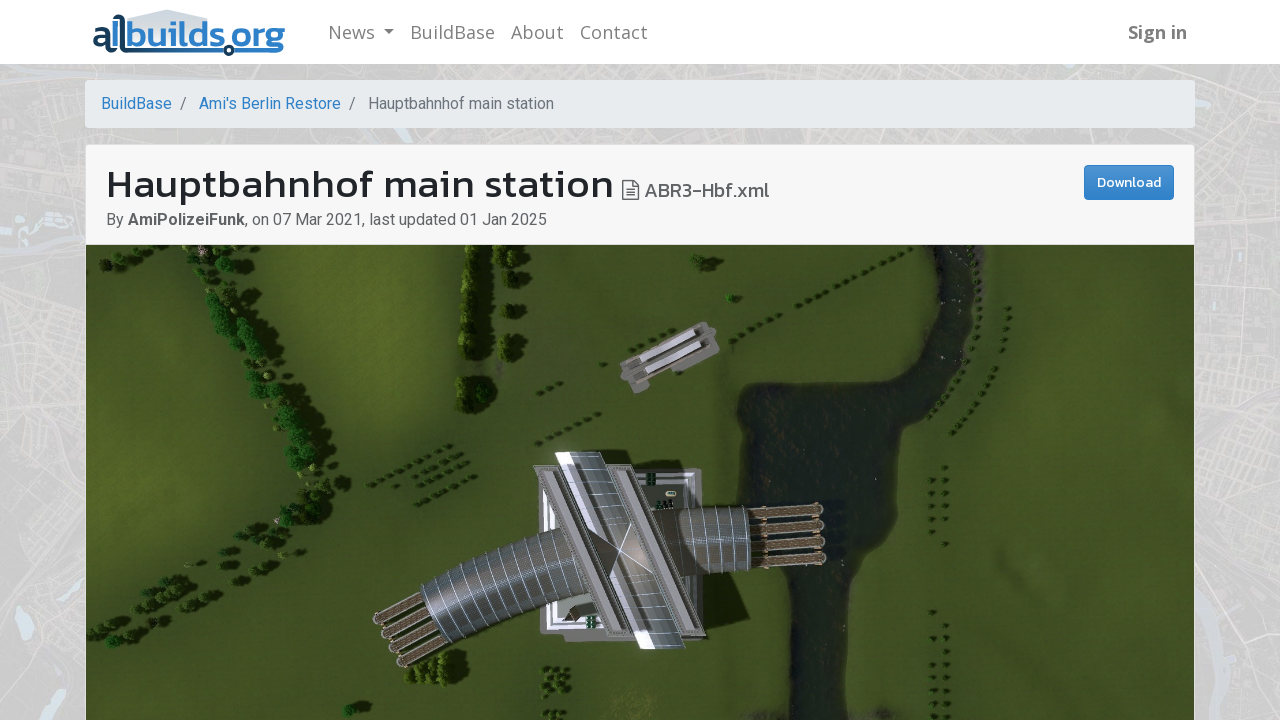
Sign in (1157, 32)
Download (1129, 182)
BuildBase (136, 103)
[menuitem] (452, 32)
